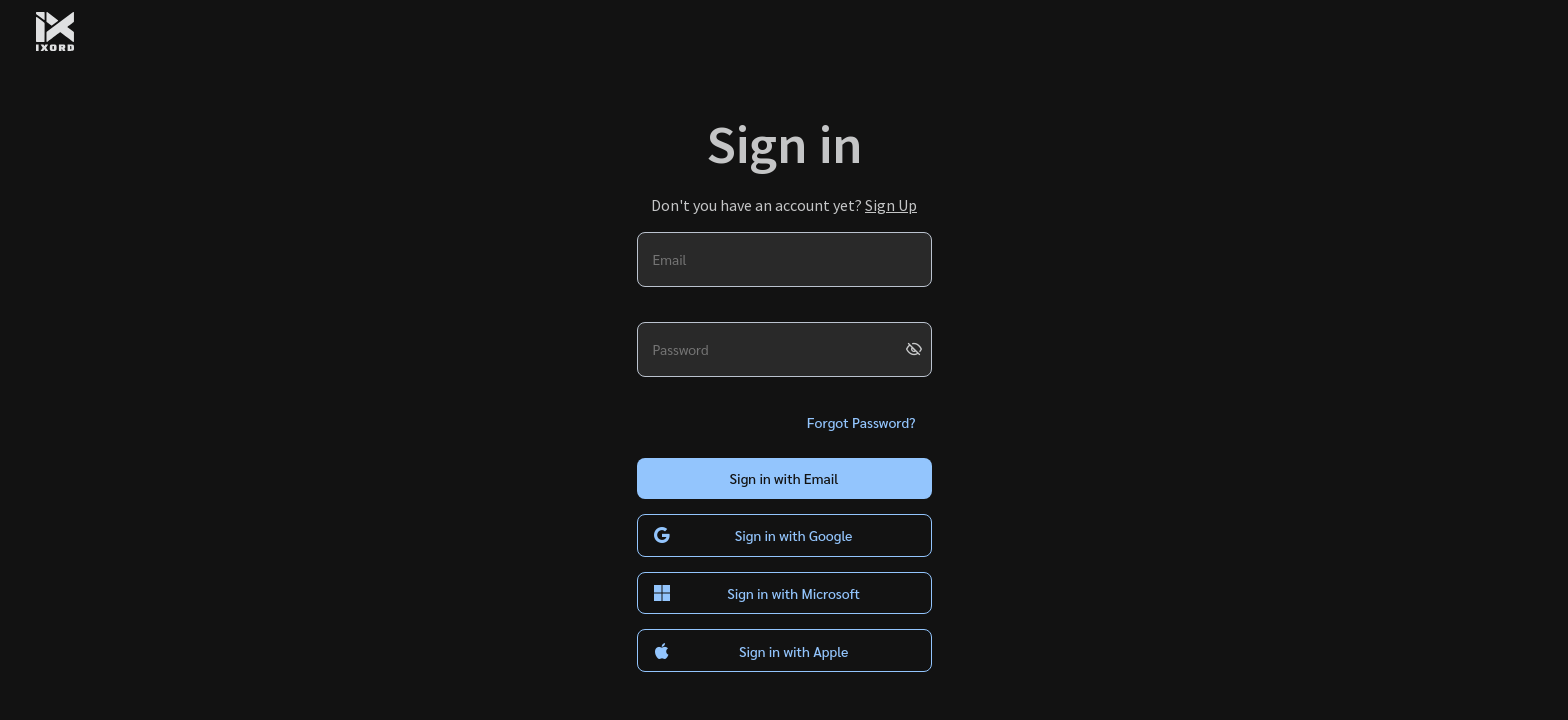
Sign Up (891, 205)
